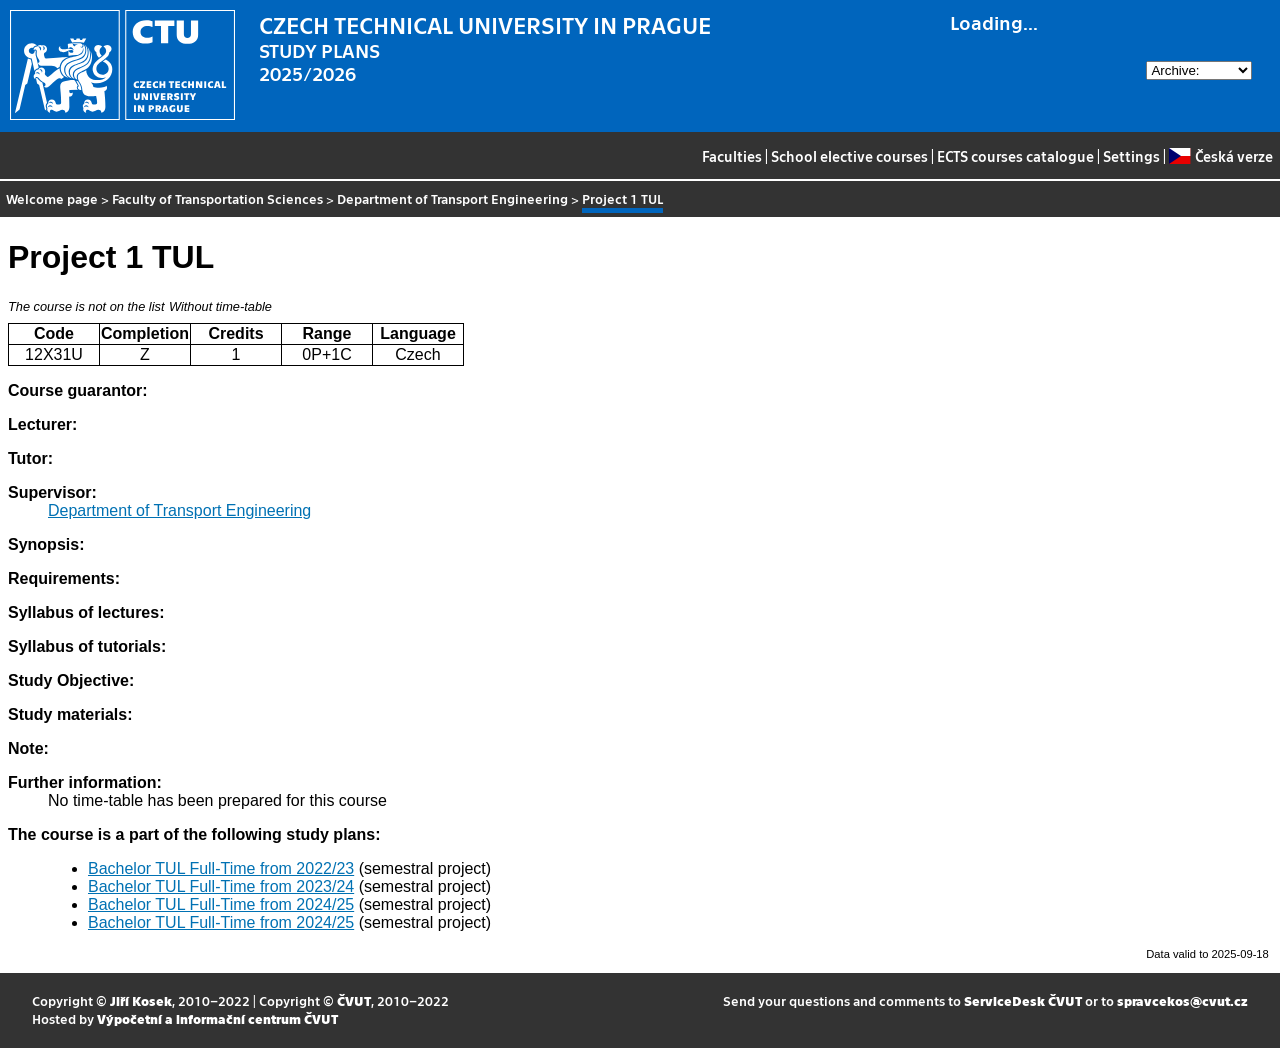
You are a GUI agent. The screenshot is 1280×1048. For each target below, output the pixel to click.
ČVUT (354, 1000)
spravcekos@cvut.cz (1182, 1000)
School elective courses (849, 156)
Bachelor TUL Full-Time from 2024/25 (221, 904)
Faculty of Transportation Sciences (217, 198)
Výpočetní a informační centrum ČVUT (217, 1018)
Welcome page (52, 198)
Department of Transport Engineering (452, 198)
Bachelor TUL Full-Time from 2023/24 (221, 886)
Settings (1131, 156)
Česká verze (1220, 156)
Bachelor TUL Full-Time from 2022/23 (221, 868)
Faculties (732, 156)
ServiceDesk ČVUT (1023, 1000)
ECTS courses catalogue (1015, 156)
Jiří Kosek (141, 1000)
